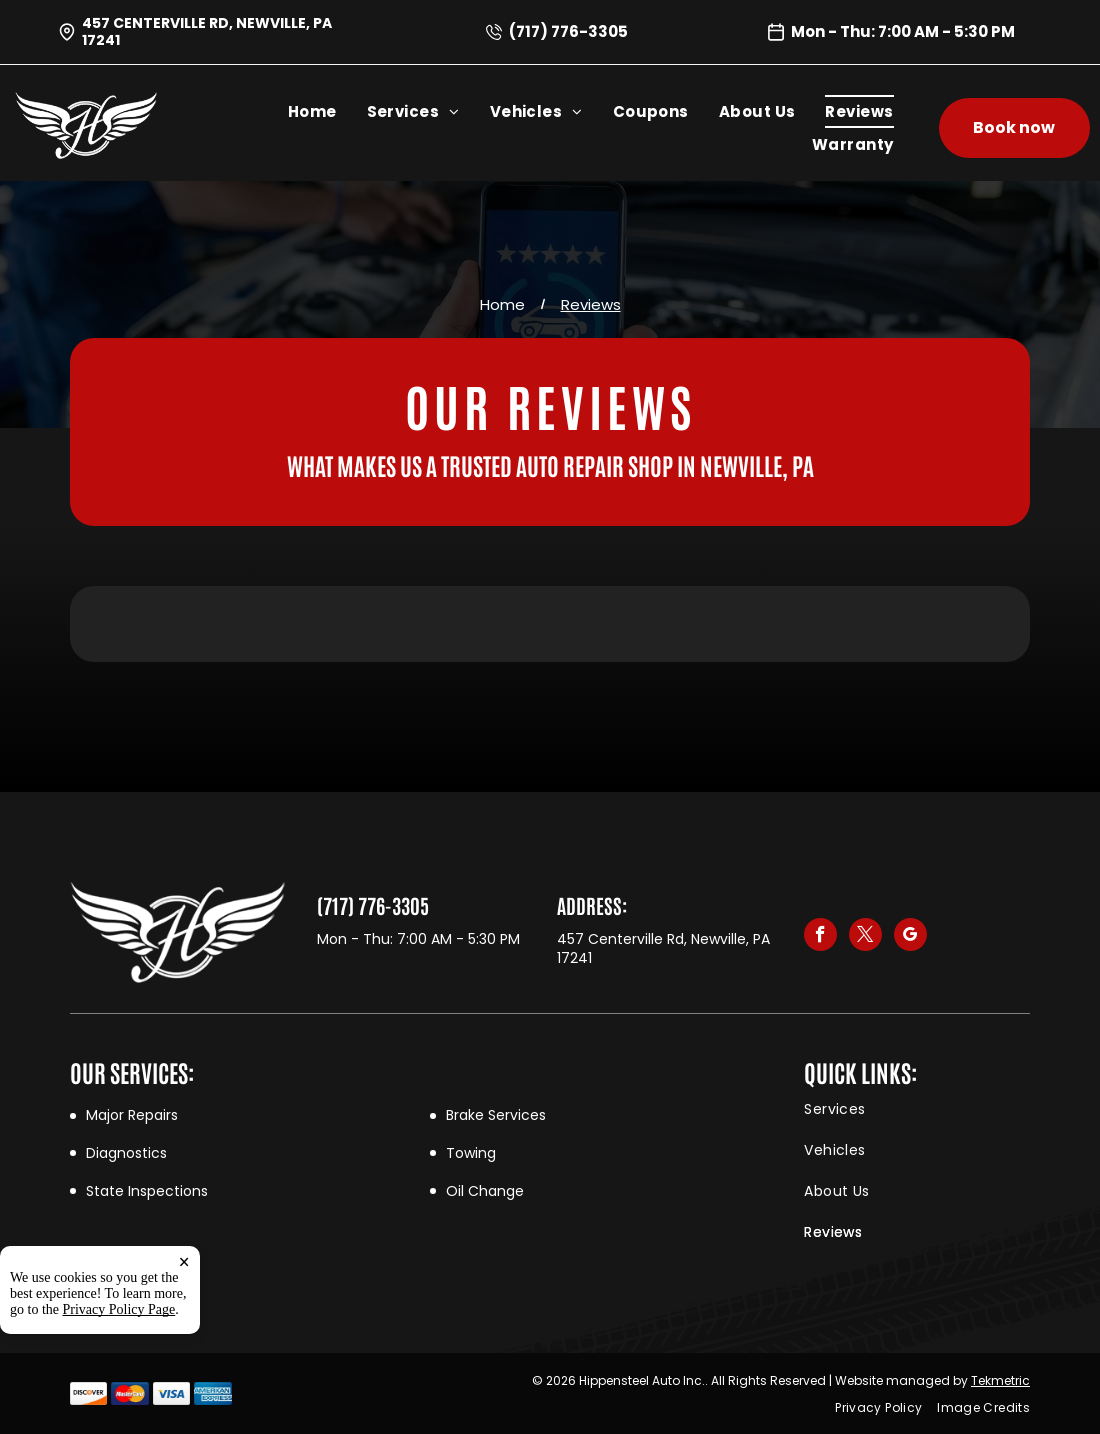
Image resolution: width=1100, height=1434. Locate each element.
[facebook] (820, 937)
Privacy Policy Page (119, 1309)
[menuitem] (327, 111)
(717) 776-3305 (568, 31)
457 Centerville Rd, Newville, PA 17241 (207, 31)
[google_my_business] (910, 937)
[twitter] (865, 937)
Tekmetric (1000, 1380)
